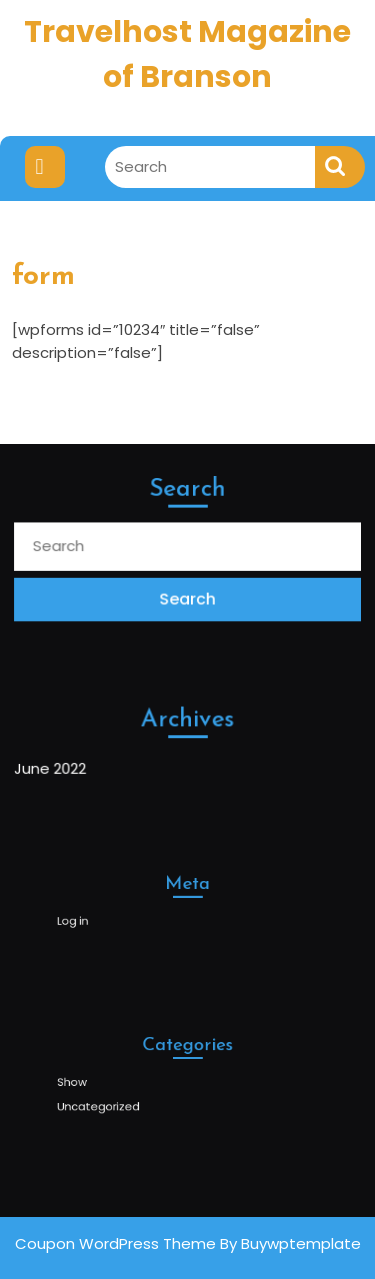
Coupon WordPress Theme (115, 1243)
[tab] (45, 167)
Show (88, 1081)
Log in (89, 918)
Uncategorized (111, 1102)
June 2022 (52, 768)
